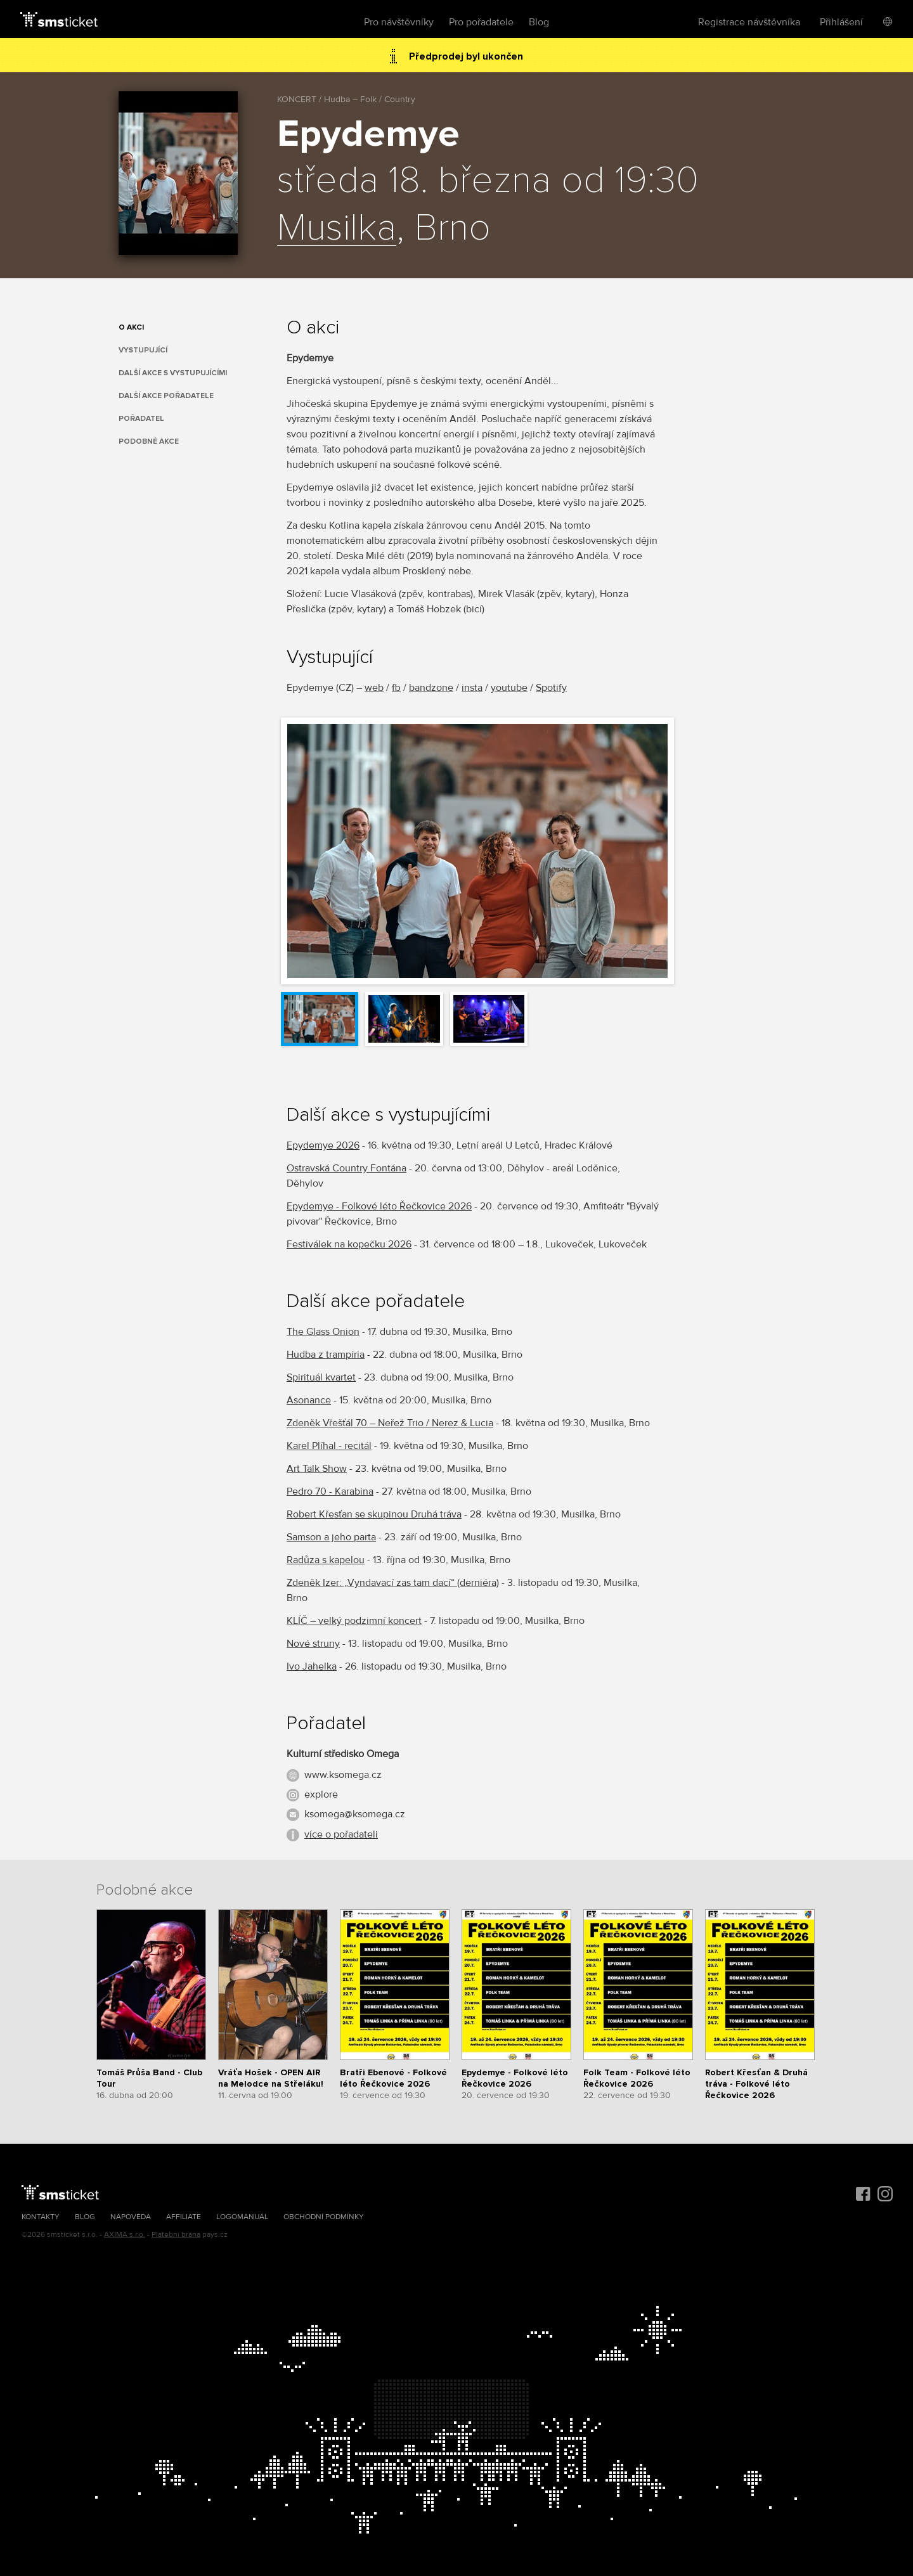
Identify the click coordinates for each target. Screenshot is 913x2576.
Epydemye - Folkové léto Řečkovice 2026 (379, 1206)
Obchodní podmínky (323, 2217)
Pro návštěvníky (399, 22)
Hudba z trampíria (326, 1354)
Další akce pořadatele (166, 396)
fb (396, 687)
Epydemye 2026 (323, 1145)
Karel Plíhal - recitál (329, 1445)
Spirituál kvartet (321, 1377)
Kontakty (41, 2217)
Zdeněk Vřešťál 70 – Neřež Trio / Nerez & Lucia (390, 1423)
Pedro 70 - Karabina (330, 1491)
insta (472, 687)
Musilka (336, 229)
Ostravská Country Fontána (346, 1168)
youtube (509, 687)
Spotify (551, 687)
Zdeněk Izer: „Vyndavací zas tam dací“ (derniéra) (393, 1582)
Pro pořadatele (481, 22)
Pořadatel (141, 418)
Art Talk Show (317, 1468)
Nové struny (313, 1643)
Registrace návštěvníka (749, 22)
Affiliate (183, 2217)
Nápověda (130, 2217)
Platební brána (176, 2234)
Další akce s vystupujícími (173, 373)
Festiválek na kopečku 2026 (349, 1244)
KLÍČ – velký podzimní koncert (354, 1620)
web (374, 687)
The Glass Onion (323, 1331)
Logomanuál (242, 2217)
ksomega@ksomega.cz (354, 1814)
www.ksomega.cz (343, 1774)
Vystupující (143, 350)
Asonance (309, 1400)
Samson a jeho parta (331, 1537)
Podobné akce (149, 441)
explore (321, 1794)
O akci (131, 327)
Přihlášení (841, 22)
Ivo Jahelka (312, 1666)
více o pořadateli (341, 1834)
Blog (539, 22)
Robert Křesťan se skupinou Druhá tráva (374, 1514)
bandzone (431, 687)
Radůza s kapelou (326, 1560)
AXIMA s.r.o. (124, 2234)
